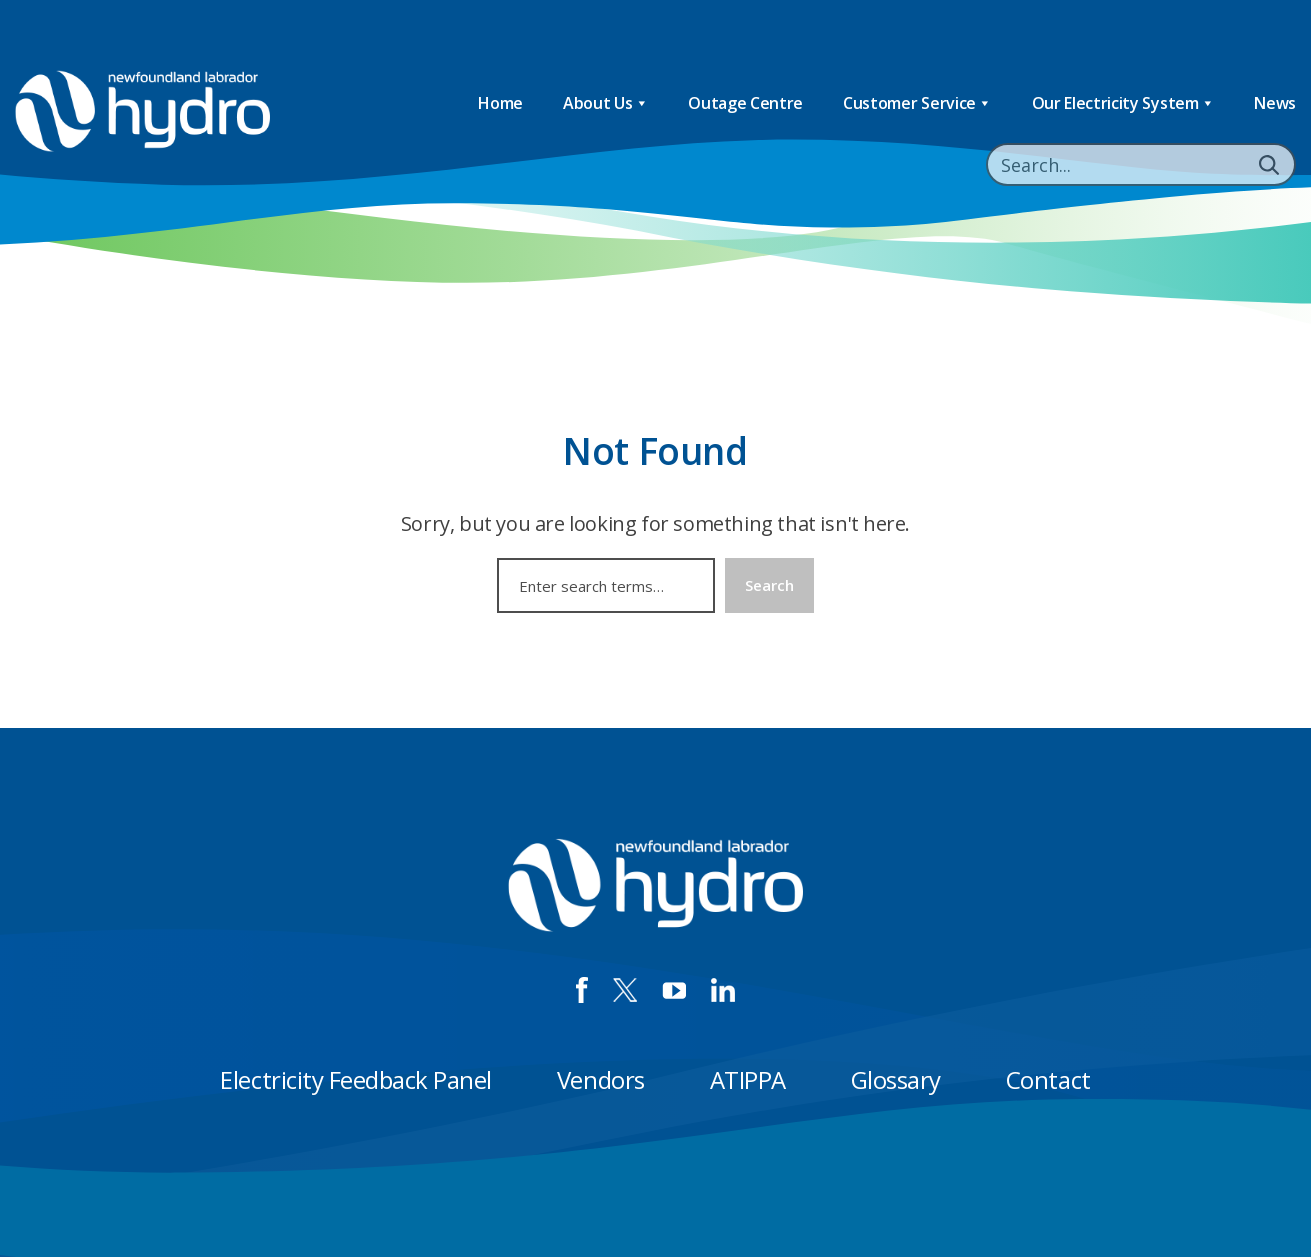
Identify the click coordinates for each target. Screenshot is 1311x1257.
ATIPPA (748, 1079)
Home (500, 103)
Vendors (601, 1079)
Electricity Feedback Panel (356, 1079)
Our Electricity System (1123, 103)
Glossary (896, 1079)
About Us (605, 103)
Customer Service (917, 103)
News (1275, 103)
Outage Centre (745, 103)
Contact (1048, 1079)
